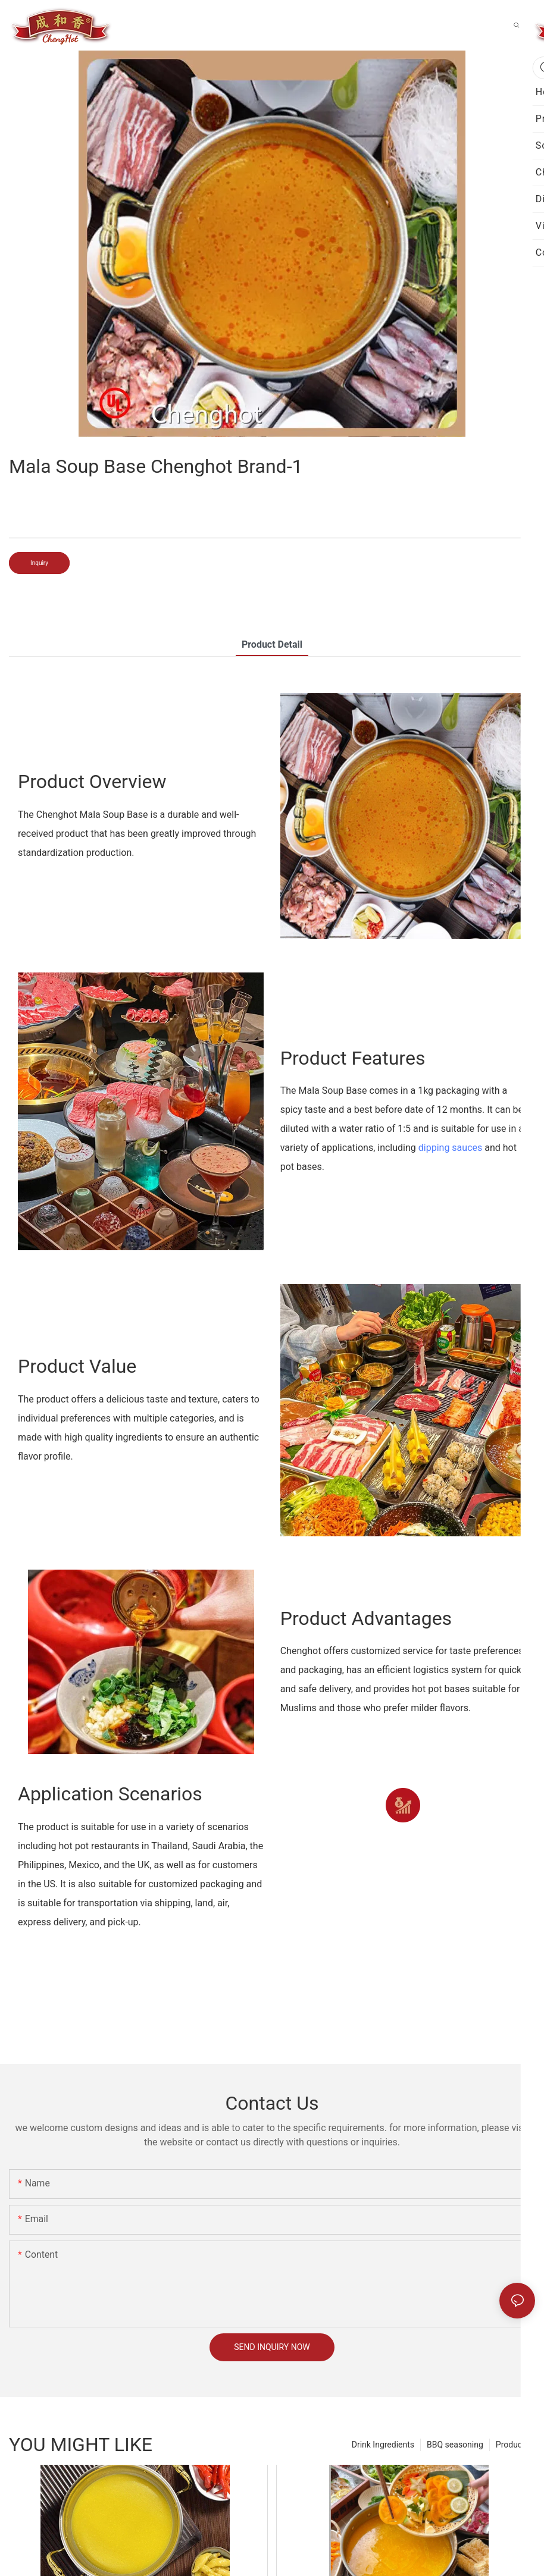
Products (512, 2444)
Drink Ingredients (383, 2444)
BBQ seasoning (455, 2444)
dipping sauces (450, 1147)
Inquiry (39, 563)
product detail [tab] (272, 644)
